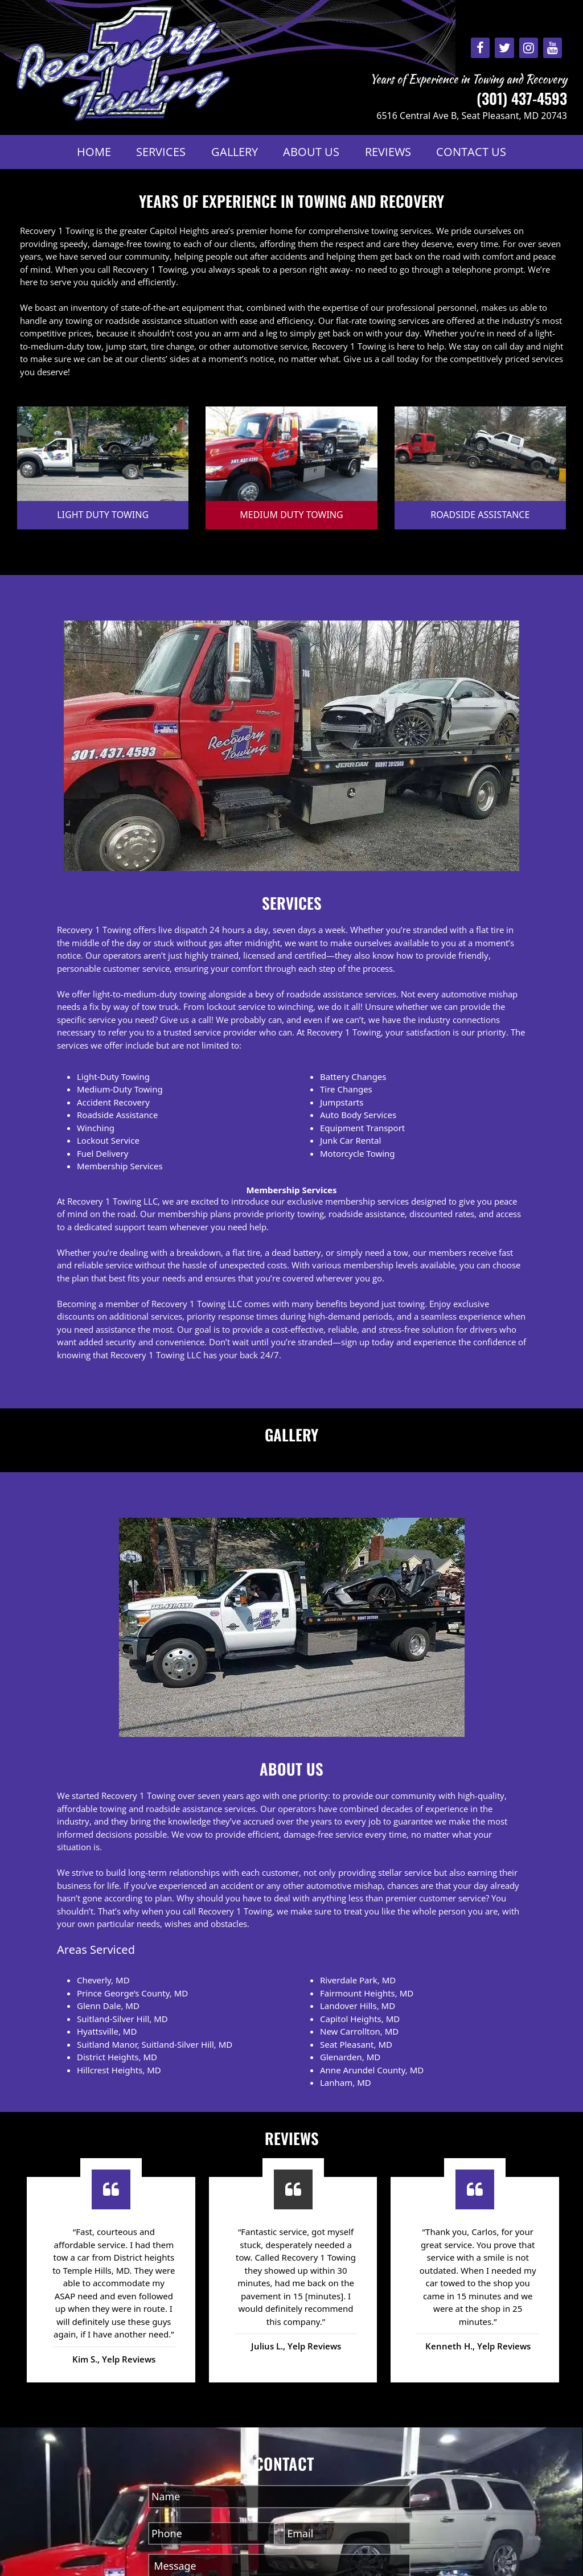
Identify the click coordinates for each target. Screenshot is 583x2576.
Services (161, 151)
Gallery (234, 151)
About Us (311, 151)
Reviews (388, 151)
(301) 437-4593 (522, 98)
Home (94, 151)
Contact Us (471, 151)
